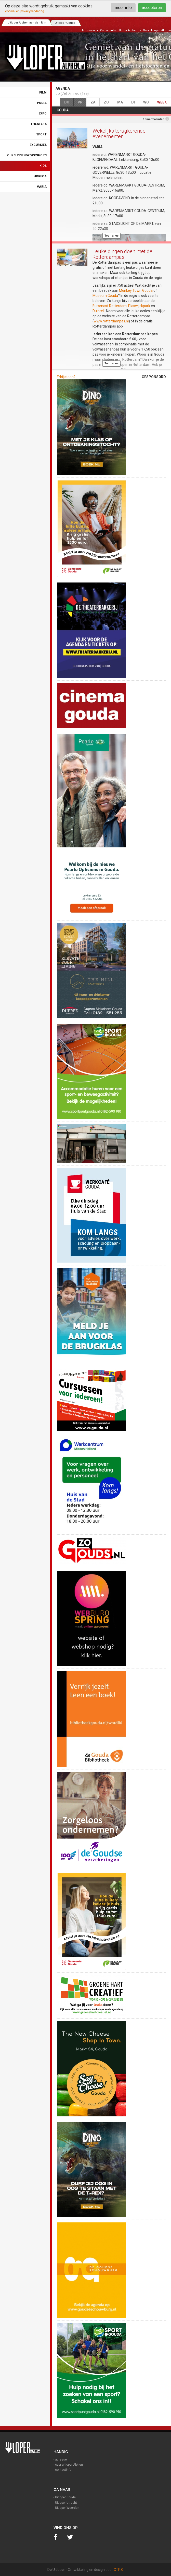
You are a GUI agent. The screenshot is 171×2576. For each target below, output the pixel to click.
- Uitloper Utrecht (65, 2502)
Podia (42, 103)
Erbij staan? (66, 377)
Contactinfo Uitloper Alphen (119, 30)
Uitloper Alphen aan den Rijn (26, 22)
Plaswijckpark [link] (139, 306)
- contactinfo (62, 2470)
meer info (123, 7)
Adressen (88, 30)
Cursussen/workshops (27, 155)
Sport (41, 134)
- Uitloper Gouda (65, 2497)
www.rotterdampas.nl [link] (111, 321)
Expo (42, 113)
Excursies (38, 145)
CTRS (118, 2570)
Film (43, 92)
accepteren (152, 7)
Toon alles (111, 235)
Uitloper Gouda (65, 23)
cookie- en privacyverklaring (24, 11)
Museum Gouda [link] (105, 296)
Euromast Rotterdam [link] (110, 306)
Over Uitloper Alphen (157, 30)
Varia (42, 187)
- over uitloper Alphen (68, 2464)
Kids (43, 166)
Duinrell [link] (98, 311)
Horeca (40, 176)
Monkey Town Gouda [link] (136, 290)
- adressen (61, 2459)
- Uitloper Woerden (66, 2508)
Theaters (39, 124)
